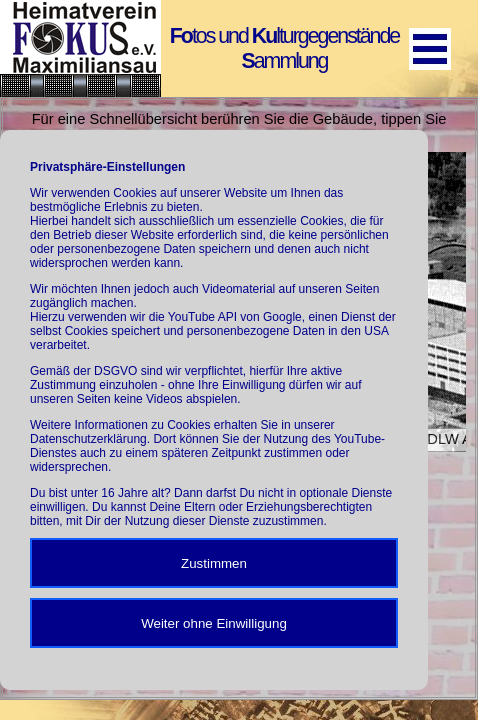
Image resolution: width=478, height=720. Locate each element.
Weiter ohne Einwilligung (214, 623)
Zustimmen (214, 563)
